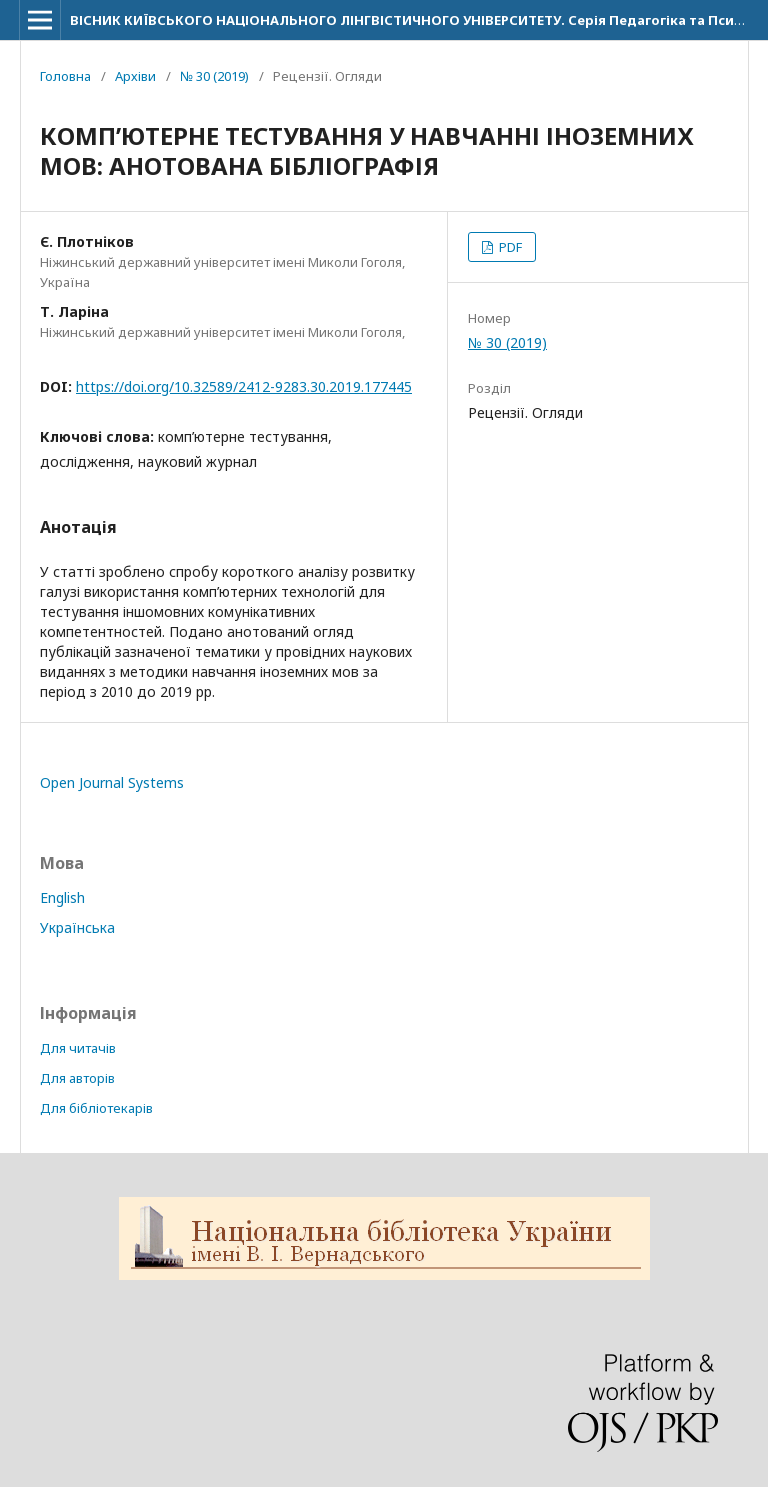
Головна (65, 76)
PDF (509, 247)
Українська (77, 927)
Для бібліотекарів (96, 1108)
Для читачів (78, 1048)
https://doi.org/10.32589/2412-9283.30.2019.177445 (244, 386)
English (62, 897)
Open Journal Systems (112, 782)
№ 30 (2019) (214, 76)
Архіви (135, 76)
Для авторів (77, 1078)
